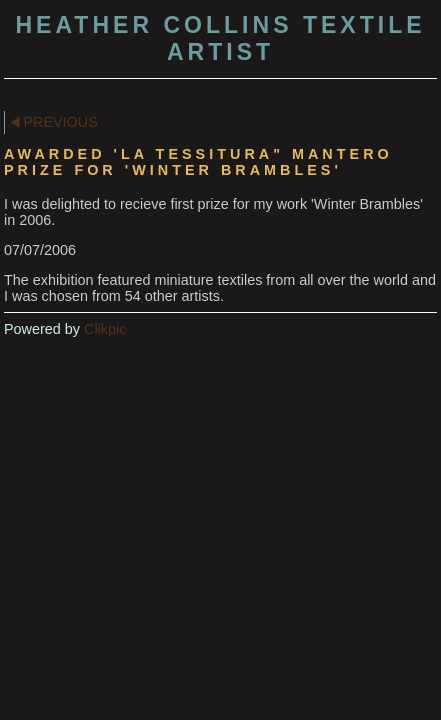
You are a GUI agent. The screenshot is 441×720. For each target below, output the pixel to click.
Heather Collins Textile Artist (220, 38)
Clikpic (105, 329)
